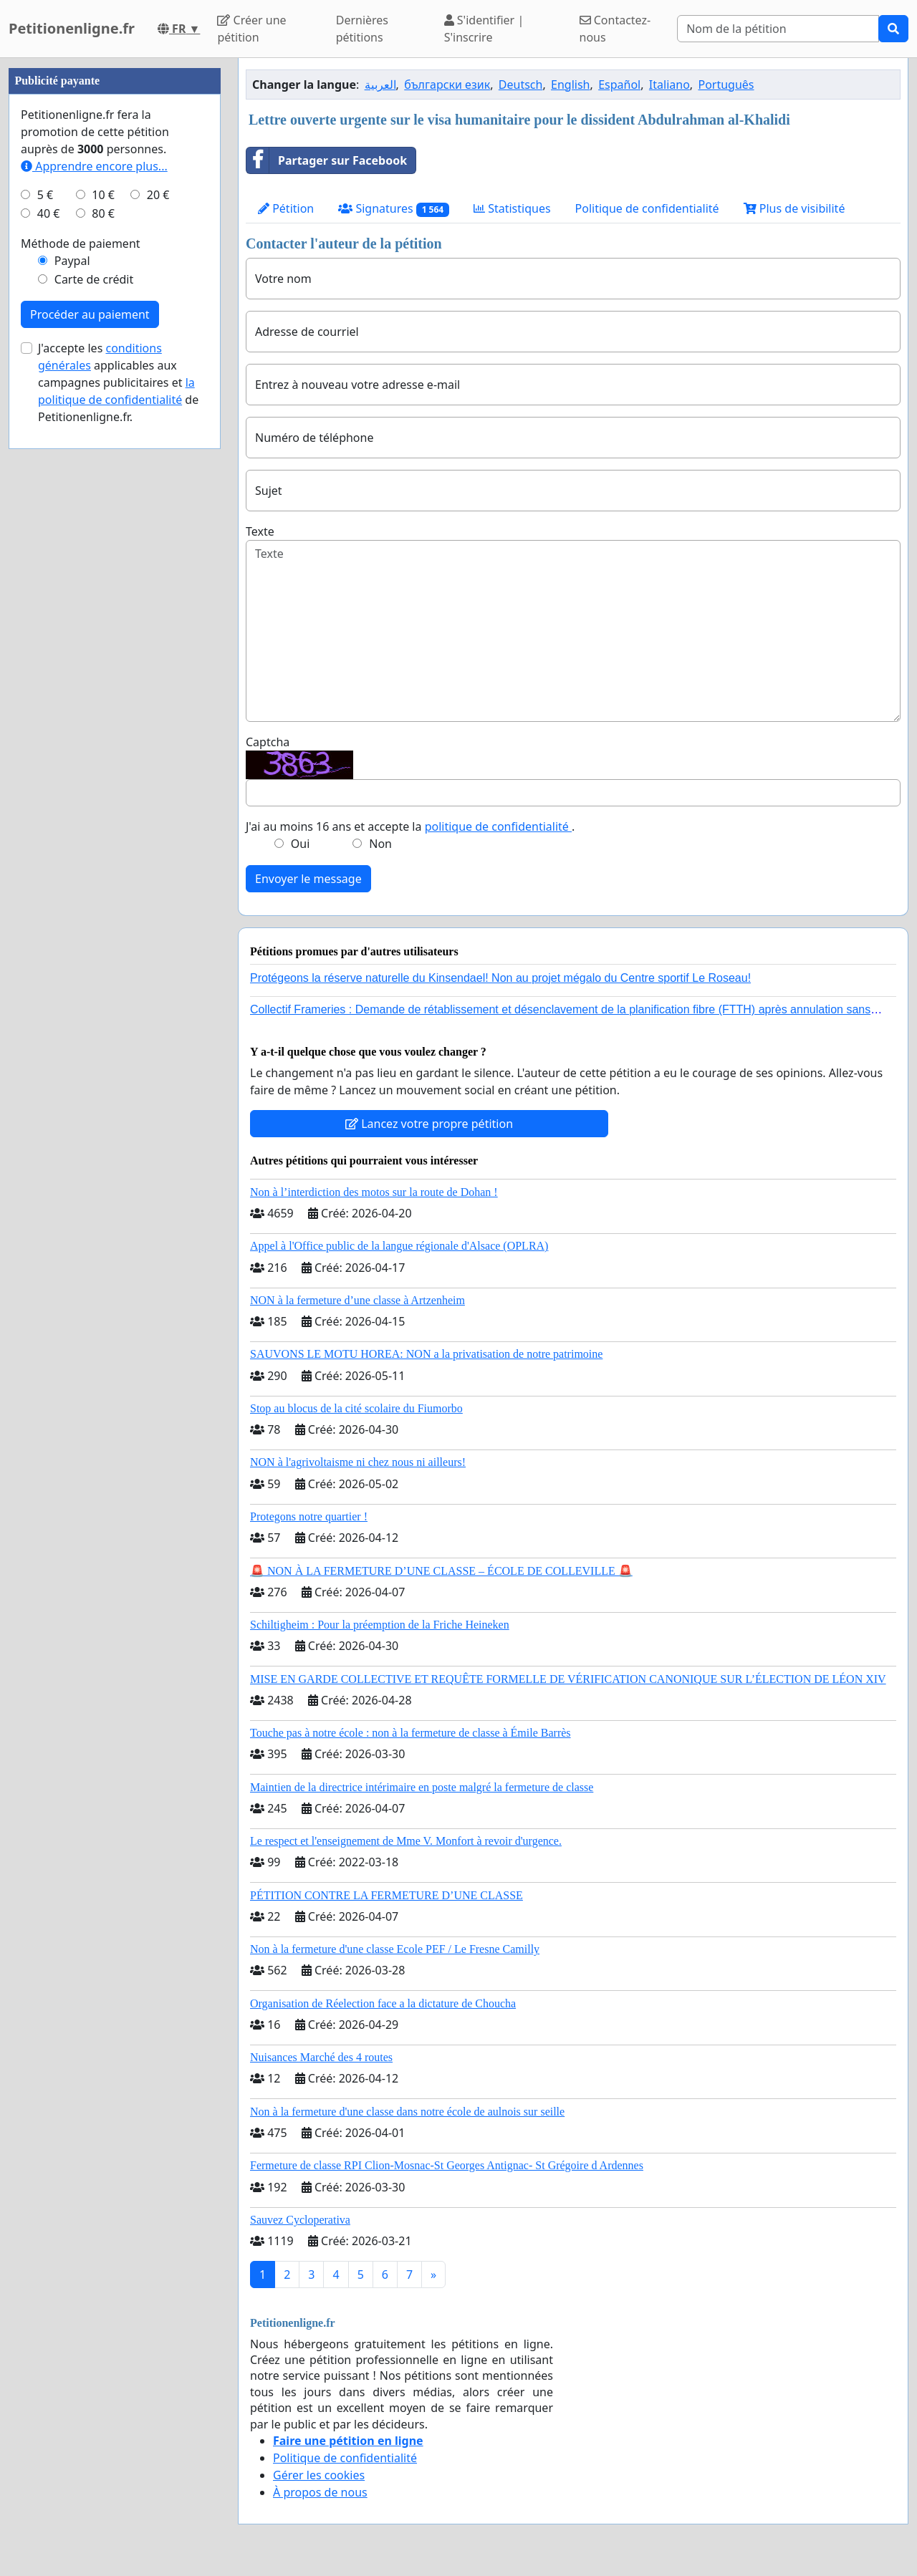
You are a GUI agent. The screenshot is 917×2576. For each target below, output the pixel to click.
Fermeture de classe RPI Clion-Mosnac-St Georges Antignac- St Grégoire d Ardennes (446, 2165)
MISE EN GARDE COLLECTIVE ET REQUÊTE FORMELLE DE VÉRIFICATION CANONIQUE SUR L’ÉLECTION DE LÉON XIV (568, 1679)
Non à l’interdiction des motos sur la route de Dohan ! (374, 1192)
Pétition (286, 208)
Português (726, 84)
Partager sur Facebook (326, 160)
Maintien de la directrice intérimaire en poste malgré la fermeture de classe (421, 1787)
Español (619, 84)
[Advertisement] (115, 273)
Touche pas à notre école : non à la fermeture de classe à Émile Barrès (410, 1733)
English (570, 84)
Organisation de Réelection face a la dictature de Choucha (383, 2003)
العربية (380, 84)
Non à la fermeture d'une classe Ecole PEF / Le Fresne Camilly (394, 1949)
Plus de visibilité (794, 208)
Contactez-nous (615, 28)
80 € (103, 643)
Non (380, 844)
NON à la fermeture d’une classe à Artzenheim (357, 1300)
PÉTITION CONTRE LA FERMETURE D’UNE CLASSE (386, 1895)
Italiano (669, 84)
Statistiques (512, 208)
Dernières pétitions (362, 28)
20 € (158, 624)
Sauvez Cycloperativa (300, 2220)
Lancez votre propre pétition (429, 1124)
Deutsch (521, 84)
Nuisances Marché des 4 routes (321, 2057)
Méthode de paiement (80, 673)
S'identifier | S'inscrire (484, 28)
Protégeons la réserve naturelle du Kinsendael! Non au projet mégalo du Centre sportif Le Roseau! (500, 978)
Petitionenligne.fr (72, 28)
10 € (103, 624)
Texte (260, 531)
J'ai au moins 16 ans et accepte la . (410, 826)
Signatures (393, 209)
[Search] (778, 28)
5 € (45, 624)
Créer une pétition (251, 28)
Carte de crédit (93, 709)
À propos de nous (320, 2492)
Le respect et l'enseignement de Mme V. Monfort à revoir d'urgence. (406, 1841)
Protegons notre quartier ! (309, 1516)
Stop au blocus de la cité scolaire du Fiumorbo (356, 1408)
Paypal (72, 690)
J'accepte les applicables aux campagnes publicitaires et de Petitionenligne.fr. (118, 812)
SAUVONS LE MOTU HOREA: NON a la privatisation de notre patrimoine (426, 1354)
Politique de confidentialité (647, 208)
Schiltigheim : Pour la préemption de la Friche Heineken (379, 1625)
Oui (300, 844)
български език (447, 84)
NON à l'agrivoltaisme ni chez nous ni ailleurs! (358, 1462)
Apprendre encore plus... (94, 596)
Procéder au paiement (90, 744)
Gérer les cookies (319, 2475)
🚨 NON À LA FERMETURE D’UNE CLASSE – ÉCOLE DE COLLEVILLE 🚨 (441, 1571)
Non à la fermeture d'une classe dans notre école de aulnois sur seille (407, 2111)
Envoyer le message (308, 879)
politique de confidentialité (498, 826)
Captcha (267, 742)
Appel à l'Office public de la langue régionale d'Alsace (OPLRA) (399, 1246)
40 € (48, 643)
